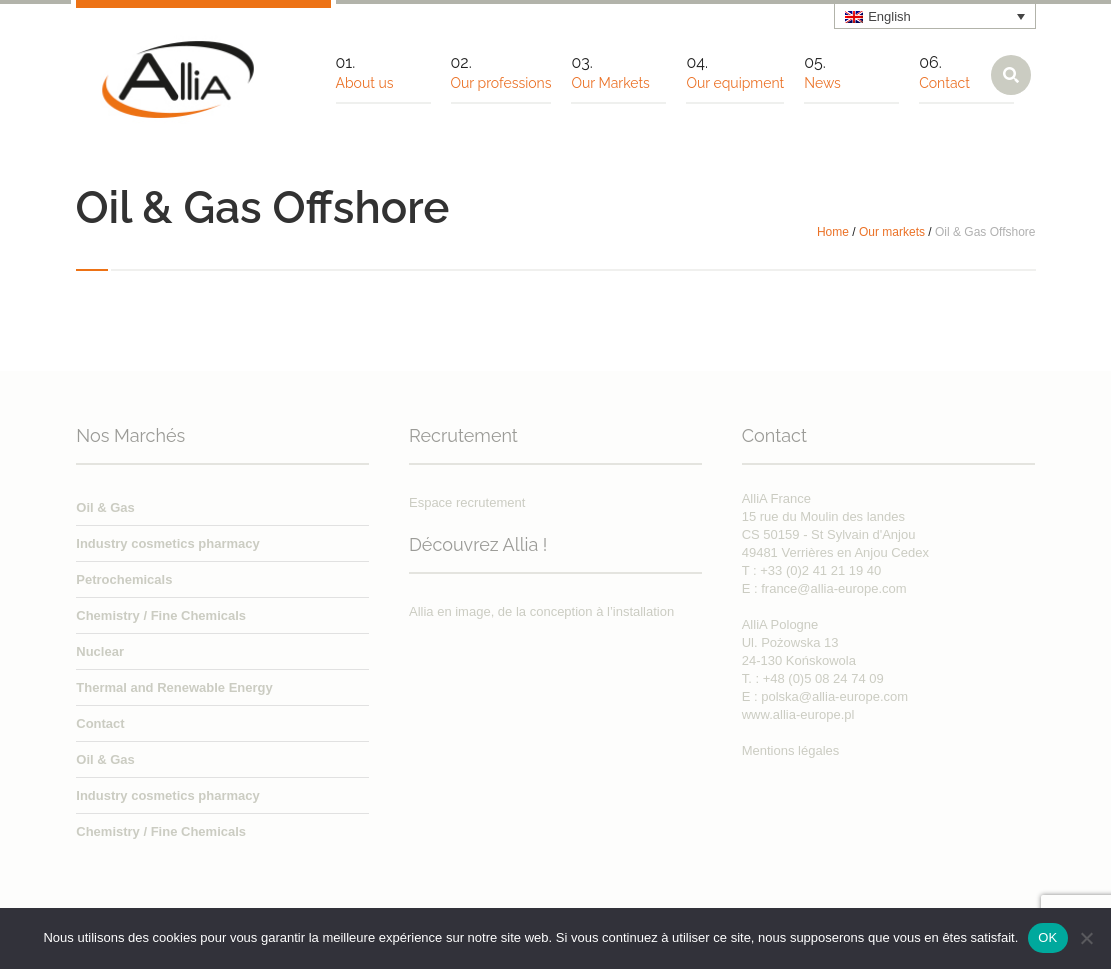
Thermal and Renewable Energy (174, 687)
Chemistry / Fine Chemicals (161, 615)
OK (1047, 937)
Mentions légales (791, 750)
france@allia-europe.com (833, 588)
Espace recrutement (467, 502)
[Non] (1086, 938)
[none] (935, 16)
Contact (100, 723)
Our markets (892, 232)
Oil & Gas (105, 507)
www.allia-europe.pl (798, 714)
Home (833, 232)
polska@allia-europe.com (834, 696)
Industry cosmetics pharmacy (168, 543)
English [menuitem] (889, 16)
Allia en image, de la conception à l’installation (541, 611)
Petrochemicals (124, 579)
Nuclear (100, 651)
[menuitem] (935, 16)
